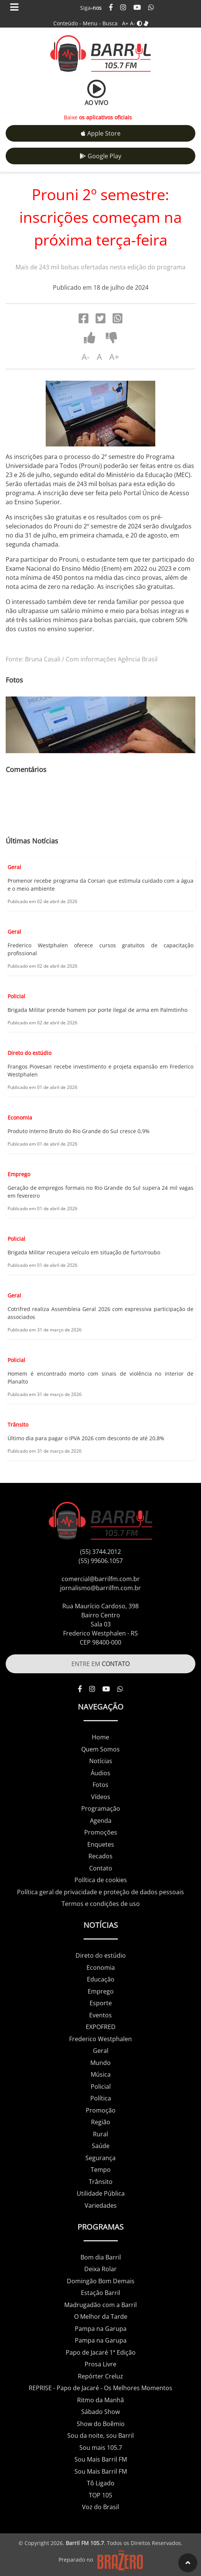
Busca (110, 23)
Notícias (100, 1761)
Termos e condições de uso (101, 1904)
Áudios (100, 1773)
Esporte (101, 2003)
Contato (100, 1868)
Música (101, 2074)
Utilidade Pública (101, 2193)
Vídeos (100, 1797)
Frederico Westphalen (100, 2039)
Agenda (100, 1820)
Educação (100, 1979)
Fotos (100, 1785)
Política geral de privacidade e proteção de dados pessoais (100, 1892)
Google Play (100, 156)
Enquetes (100, 1844)
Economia (101, 1967)
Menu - (92, 23)
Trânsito (101, 2182)
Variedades (101, 2205)
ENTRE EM (100, 1664)
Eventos (100, 2015)
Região (100, 2122)
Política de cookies (100, 1880)
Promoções (100, 1832)
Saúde (101, 2146)
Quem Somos (100, 1749)
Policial (101, 2086)
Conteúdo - (67, 23)
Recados (100, 1856)
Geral (100, 2050)
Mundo (100, 2063)
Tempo (101, 2169)
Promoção (101, 2110)
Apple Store (101, 133)
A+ (125, 23)
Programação (100, 1808)
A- (132, 23)
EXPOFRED (101, 2027)
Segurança (100, 2158)
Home (100, 1737)
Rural (100, 2134)
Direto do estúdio (101, 1955)
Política (100, 2098)
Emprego (101, 1991)
